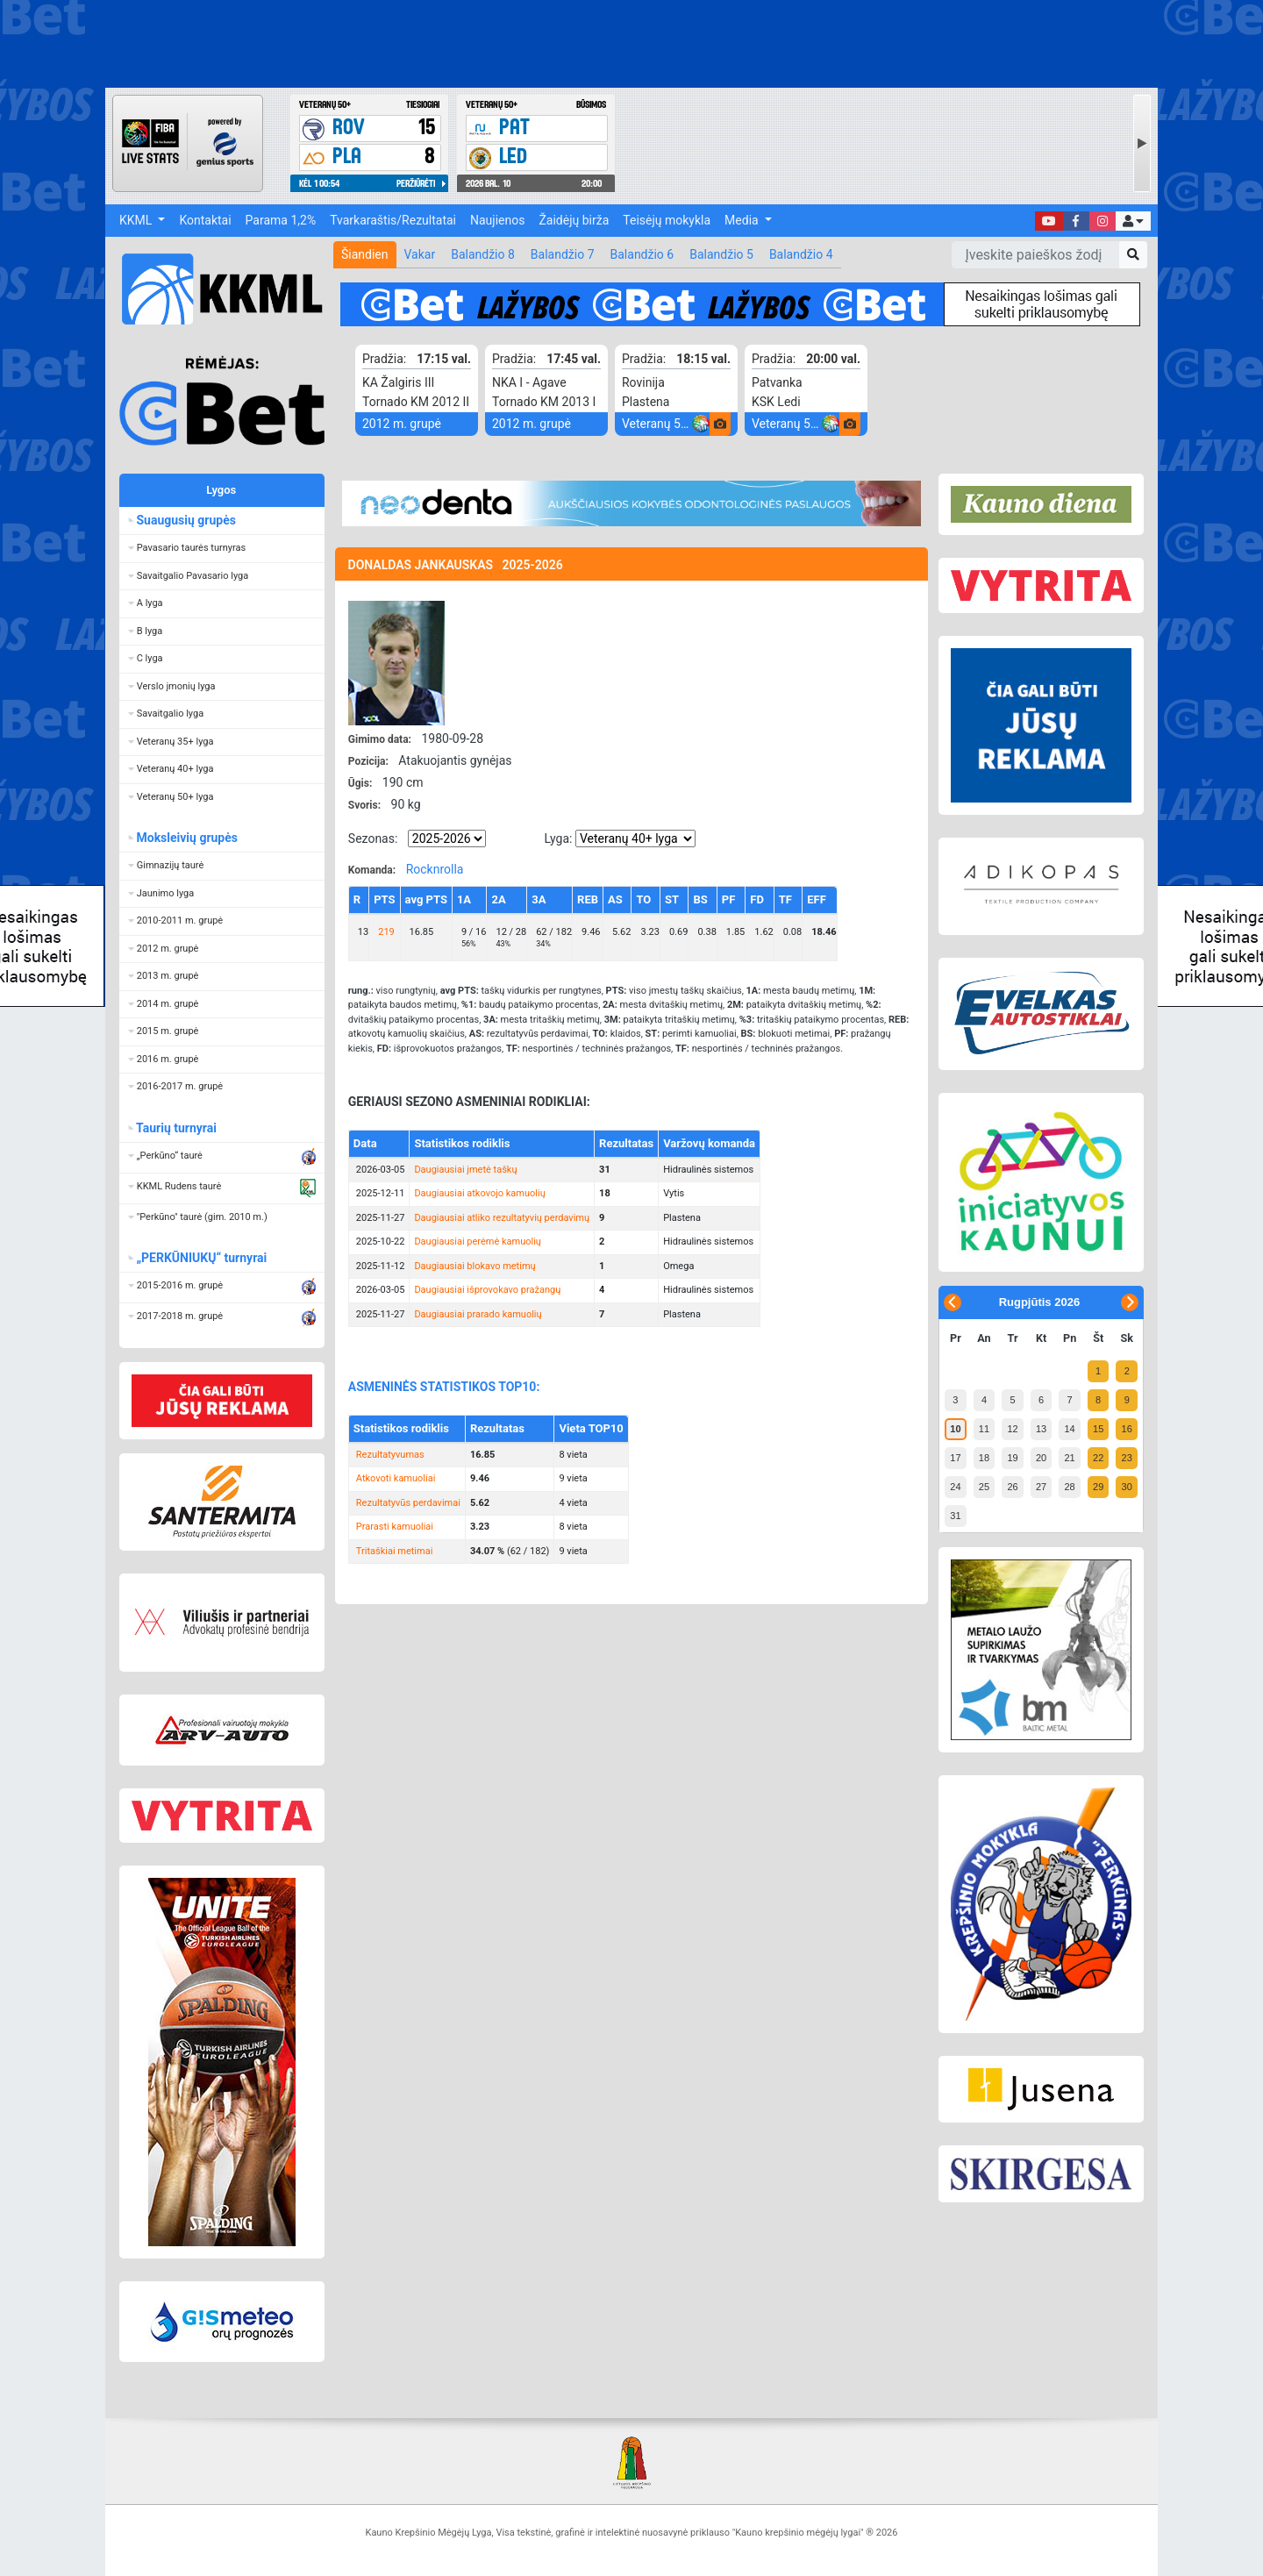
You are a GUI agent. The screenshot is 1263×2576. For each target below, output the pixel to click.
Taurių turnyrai (176, 1128)
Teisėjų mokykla (666, 220)
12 (1012, 1429)
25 (984, 1486)
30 (1127, 1486)
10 (955, 1429)
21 (1069, 1457)
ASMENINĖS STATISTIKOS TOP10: (444, 1387)
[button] (1133, 221)
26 (1012, 1486)
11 (984, 1429)
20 (1041, 1457)
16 (1127, 1429)
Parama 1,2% (281, 220)
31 (955, 1515)
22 (1098, 1457)
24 (955, 1486)
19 (1012, 1457)
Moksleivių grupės (187, 838)
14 (1069, 1429)
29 (1098, 1486)
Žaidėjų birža (574, 220)
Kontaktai (205, 220)
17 (955, 1457)
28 (1069, 1486)
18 (984, 1457)
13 (1041, 1429)
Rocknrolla (435, 869)
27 (1041, 1486)
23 (1127, 1457)
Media (742, 220)
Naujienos (497, 220)
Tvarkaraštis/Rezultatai (393, 220)
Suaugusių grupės (186, 520)
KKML (137, 220)
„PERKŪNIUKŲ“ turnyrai (201, 1258)
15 (1098, 1429)
